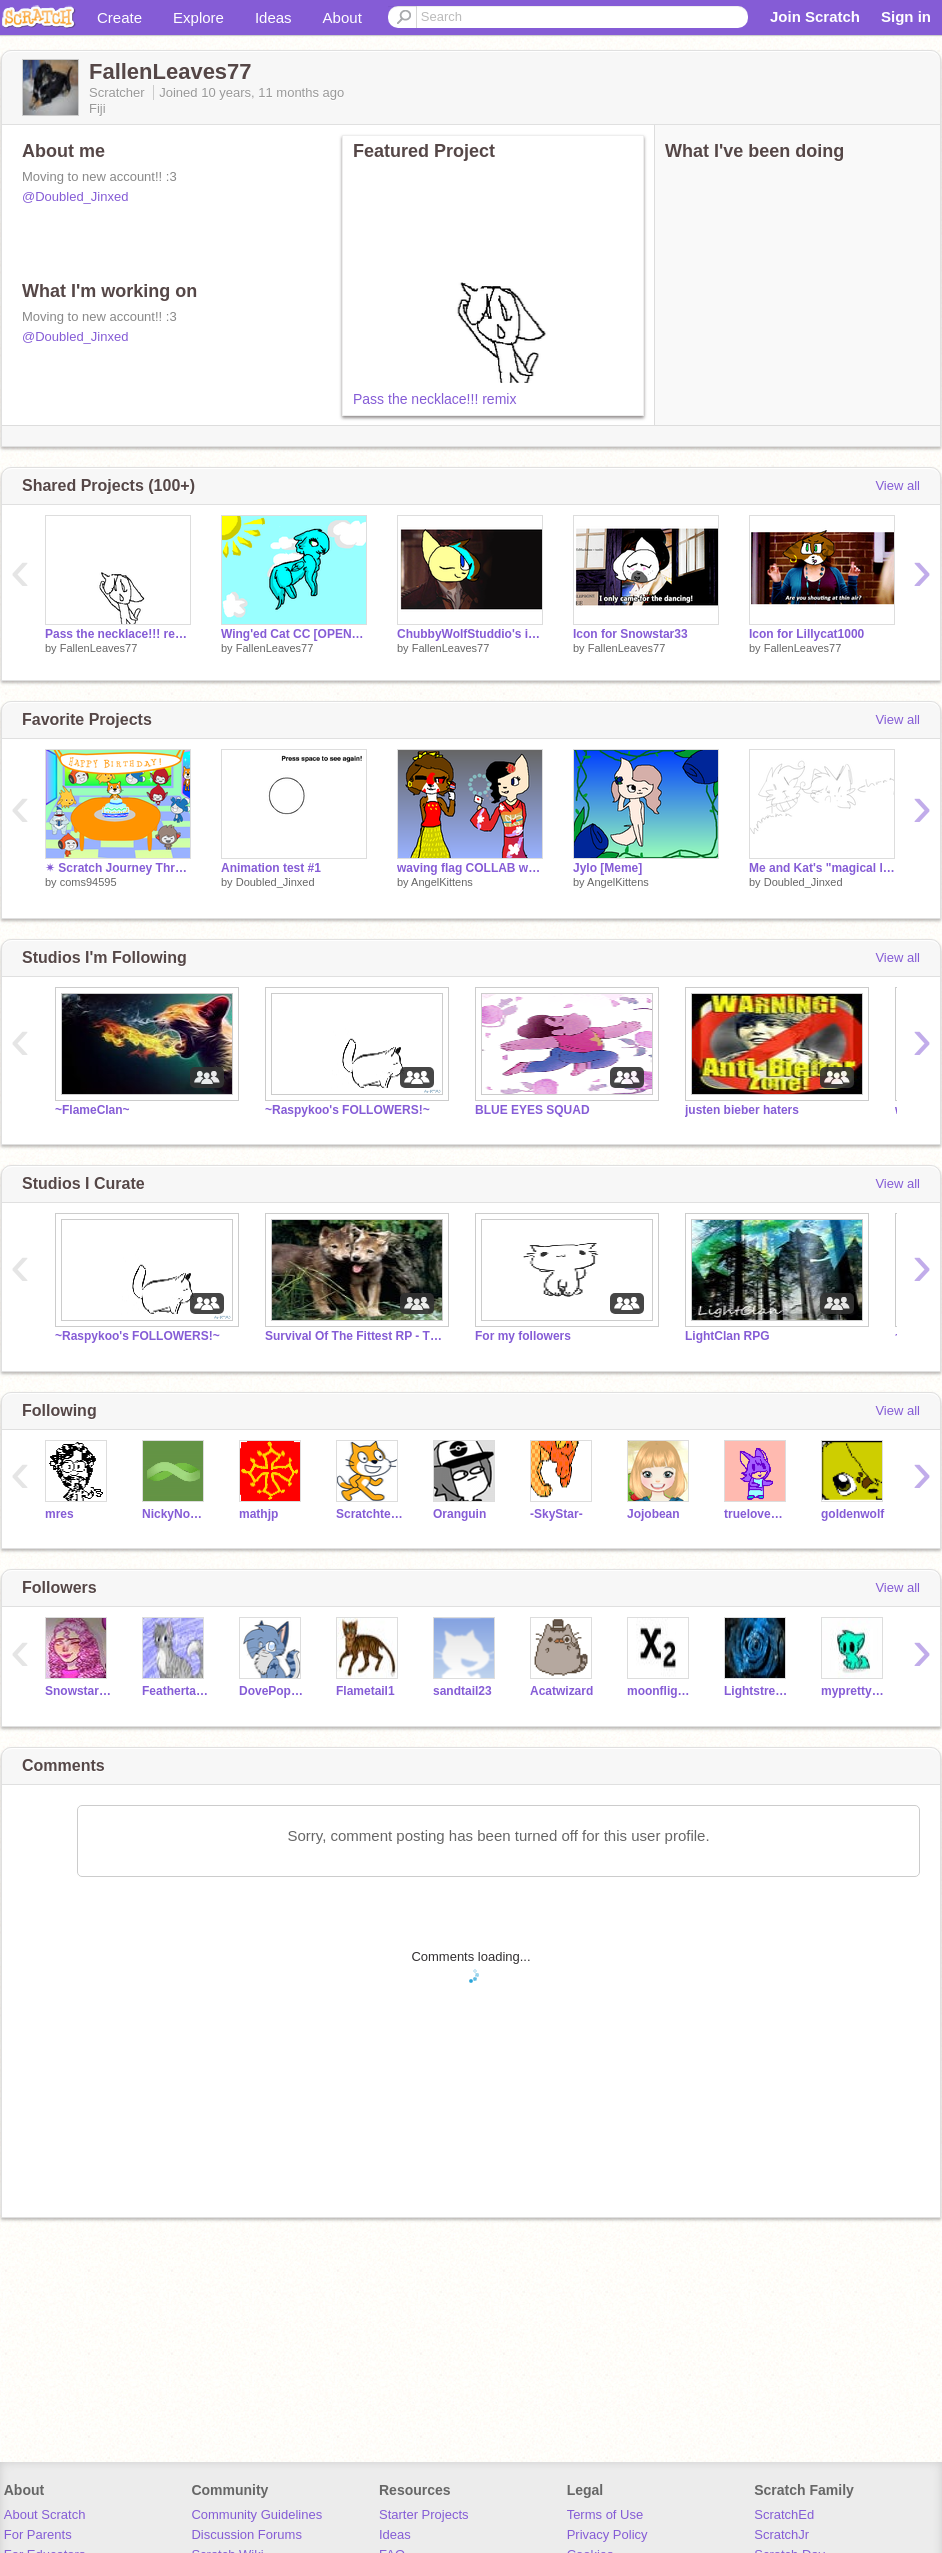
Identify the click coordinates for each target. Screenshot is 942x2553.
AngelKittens (442, 882)
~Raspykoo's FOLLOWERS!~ (347, 1110)
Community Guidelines (256, 2514)
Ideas (273, 17)
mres (59, 1514)
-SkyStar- (556, 1514)
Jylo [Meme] (607, 868)
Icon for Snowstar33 (630, 634)
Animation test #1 (271, 868)
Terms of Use (605, 2514)
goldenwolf (852, 1514)
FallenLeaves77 (99, 648)
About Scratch (45, 2514)
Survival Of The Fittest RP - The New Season (355, 1336)
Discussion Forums (246, 2534)
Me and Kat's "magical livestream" (822, 868)
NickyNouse (175, 1514)
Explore (198, 17)
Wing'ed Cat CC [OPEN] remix (294, 634)
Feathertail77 (175, 1691)
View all (897, 485)
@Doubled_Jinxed (75, 196)
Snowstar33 (78, 1691)
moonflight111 (660, 1691)
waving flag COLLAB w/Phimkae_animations (470, 868)
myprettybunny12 (854, 1691)
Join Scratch (815, 16)
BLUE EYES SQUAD (532, 1110)
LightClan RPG (727, 1336)
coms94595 (88, 882)
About (342, 17)
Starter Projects (424, 2514)
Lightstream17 (757, 1691)
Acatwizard (561, 1691)
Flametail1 (365, 1691)
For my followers (523, 1336)
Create (119, 17)
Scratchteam (369, 1514)
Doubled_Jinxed (275, 882)
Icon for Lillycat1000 (806, 634)
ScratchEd (784, 2514)
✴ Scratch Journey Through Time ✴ (118, 868)
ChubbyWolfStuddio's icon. (470, 634)
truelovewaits (757, 1514)
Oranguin (459, 1514)
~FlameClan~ (92, 1110)
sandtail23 (462, 1691)
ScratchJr (781, 2534)
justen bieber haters (742, 1110)
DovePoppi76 (272, 1691)
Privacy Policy (607, 2534)
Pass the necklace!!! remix (434, 399)
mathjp (258, 1514)
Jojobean (653, 1514)
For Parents (38, 2534)
